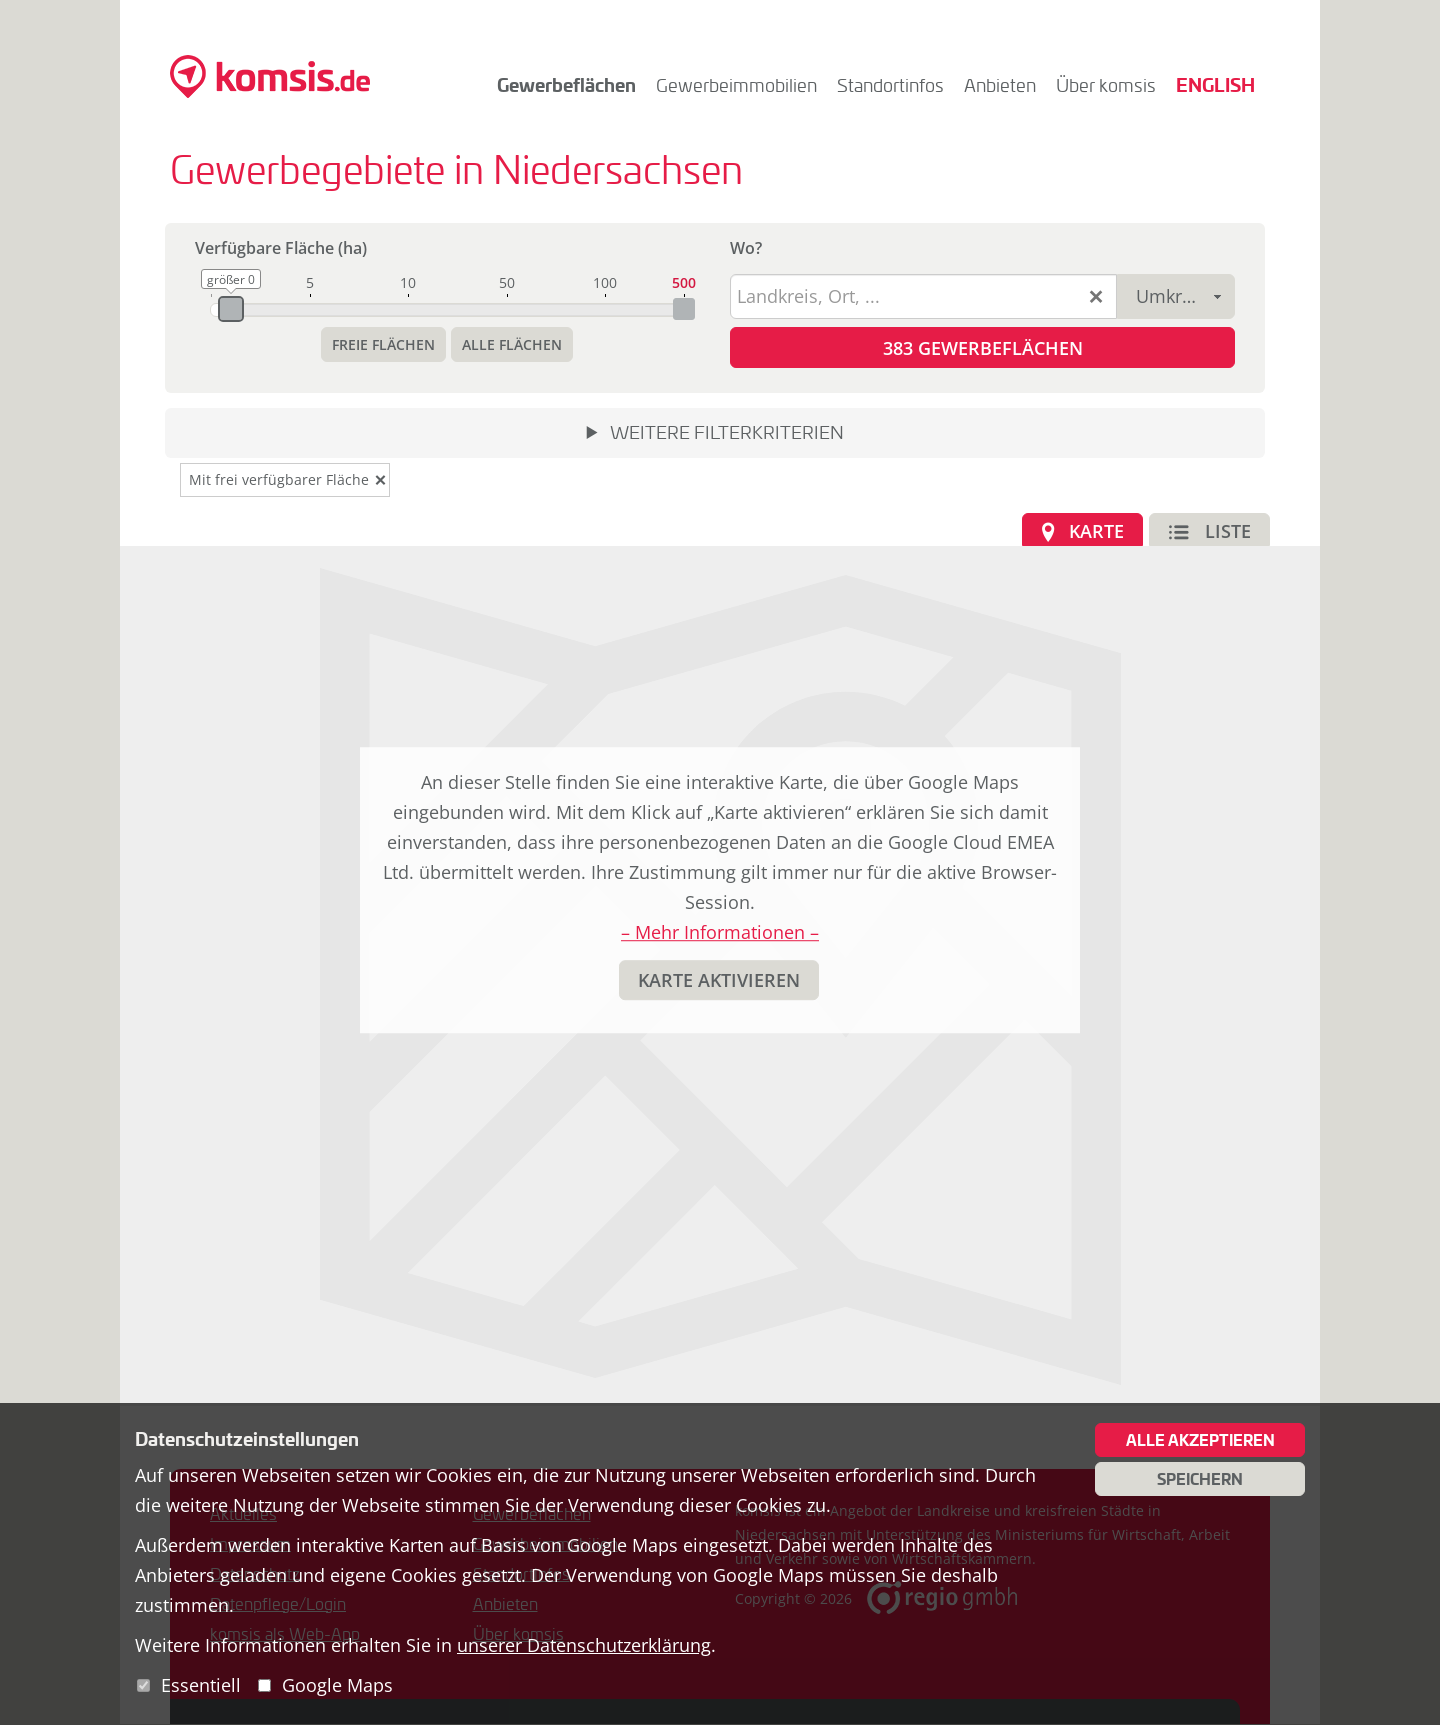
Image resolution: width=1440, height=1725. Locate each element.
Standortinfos (890, 85)
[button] (383, 344)
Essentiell (201, 1685)
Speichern (1200, 1479)
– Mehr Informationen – (720, 933)
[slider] (231, 309)
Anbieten (1000, 85)
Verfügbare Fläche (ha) (281, 248)
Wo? (746, 248)
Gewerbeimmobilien (736, 85)
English (1215, 84)
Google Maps (337, 1685)
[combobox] (1176, 297)
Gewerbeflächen (566, 84)
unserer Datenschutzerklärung (584, 1645)
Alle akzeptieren (1200, 1440)
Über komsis (1106, 85)
